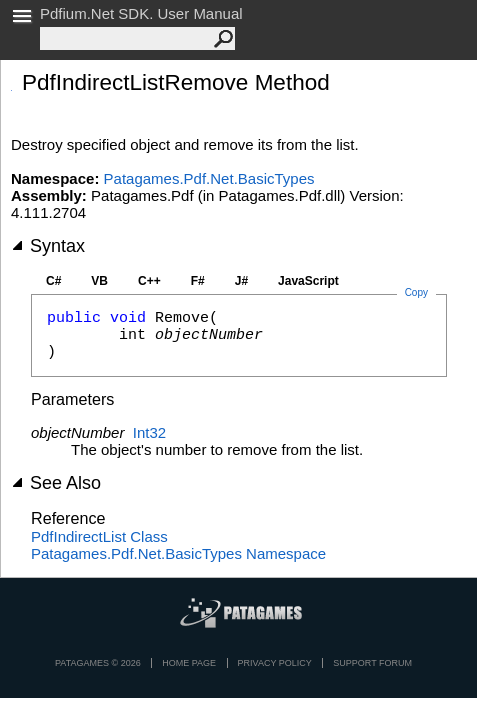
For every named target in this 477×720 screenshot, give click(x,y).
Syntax (48, 246)
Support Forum (372, 663)
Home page (189, 663)
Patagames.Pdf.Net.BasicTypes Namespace (178, 553)
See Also (56, 483)
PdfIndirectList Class (99, 536)
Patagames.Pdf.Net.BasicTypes (209, 178)
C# (53, 281)
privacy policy (275, 663)
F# (198, 281)
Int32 (149, 432)
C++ (149, 281)
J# (241, 281)
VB (99, 281)
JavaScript (308, 281)
